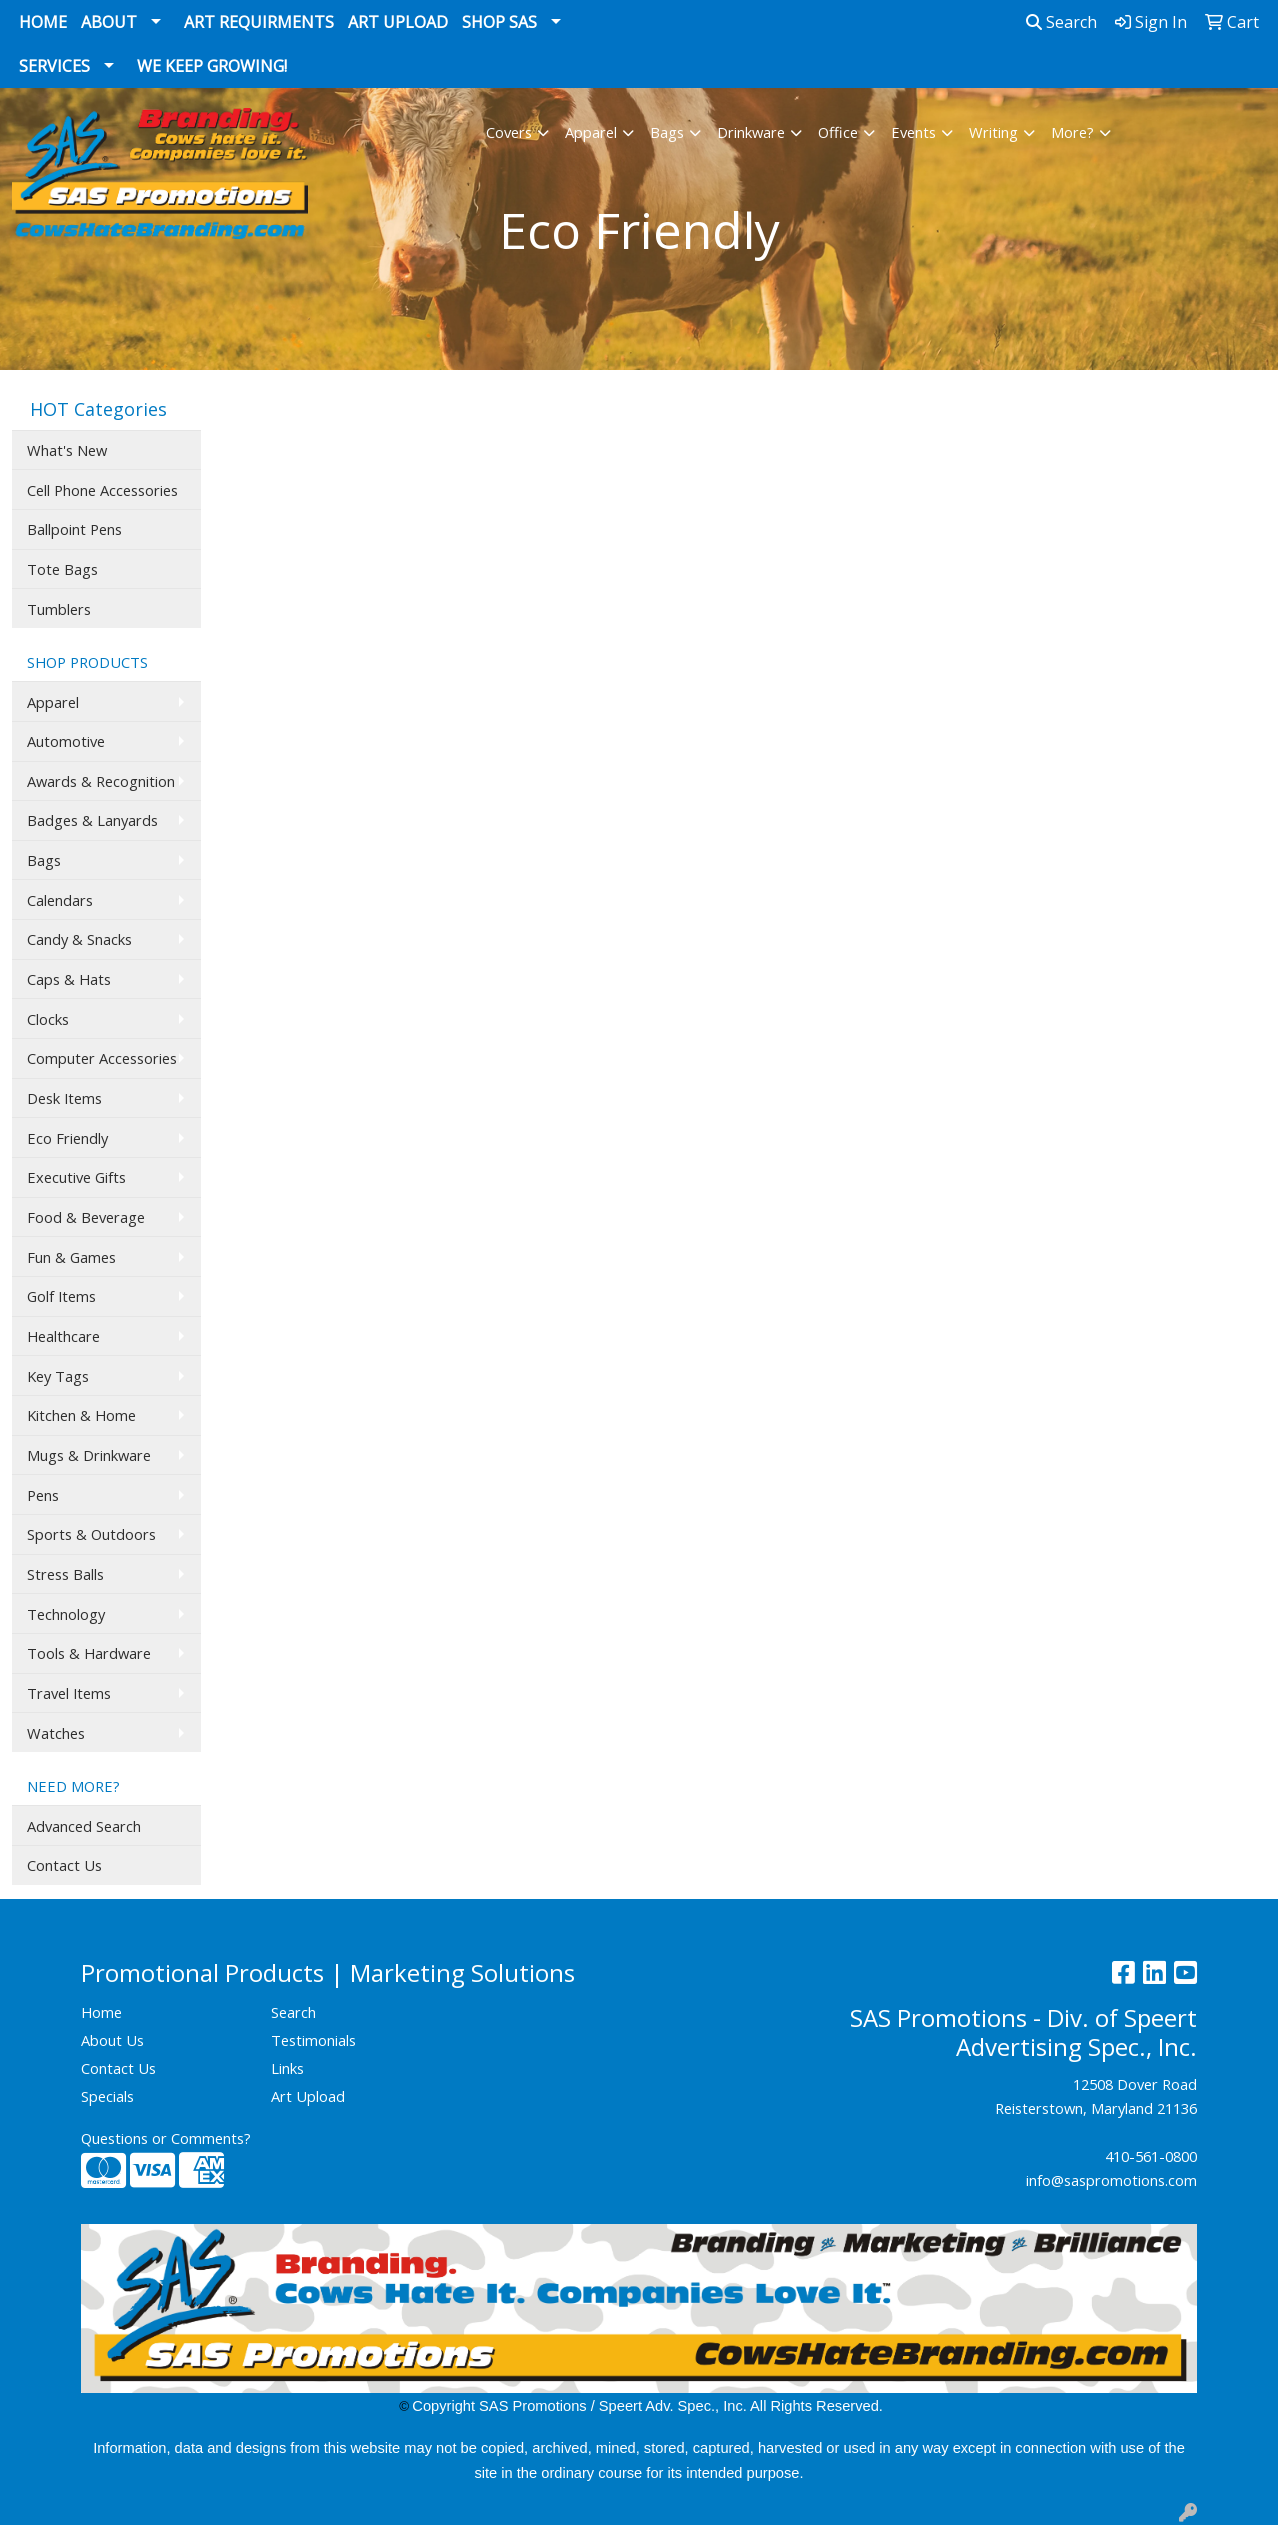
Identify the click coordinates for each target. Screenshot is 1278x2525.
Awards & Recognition (101, 781)
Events (913, 132)
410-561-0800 (1151, 2156)
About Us (112, 2040)
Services (54, 66)
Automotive (66, 741)
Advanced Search (84, 1826)
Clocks (48, 1019)
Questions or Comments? (166, 2138)
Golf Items (61, 1296)
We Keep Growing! (212, 66)
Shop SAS (499, 22)
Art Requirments (259, 22)
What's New (67, 450)
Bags (667, 132)
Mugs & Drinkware (89, 1455)
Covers (509, 132)
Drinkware (751, 132)
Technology (66, 1614)
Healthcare (63, 1336)
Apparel (591, 132)
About (109, 22)
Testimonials (313, 2040)
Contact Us (64, 1865)
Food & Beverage (86, 1217)
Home (43, 22)
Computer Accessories (102, 1058)
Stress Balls (65, 1574)
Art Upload (398, 22)
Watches (56, 1733)
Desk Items (64, 1098)
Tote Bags (62, 569)
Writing (993, 132)
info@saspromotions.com (1111, 2180)
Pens (43, 1495)
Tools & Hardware (89, 1653)
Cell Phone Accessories (102, 490)
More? (1072, 132)
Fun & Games (71, 1257)
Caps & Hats (69, 979)
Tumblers (59, 609)
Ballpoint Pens (74, 529)
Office (838, 132)
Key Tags (58, 1376)
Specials (107, 2096)
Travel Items (69, 1693)
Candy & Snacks (79, 939)
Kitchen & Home (81, 1415)
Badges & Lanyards (92, 820)
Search (1061, 22)
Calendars (60, 900)
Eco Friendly (67, 1138)
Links (287, 2068)
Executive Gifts (76, 1177)
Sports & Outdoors (91, 1534)
